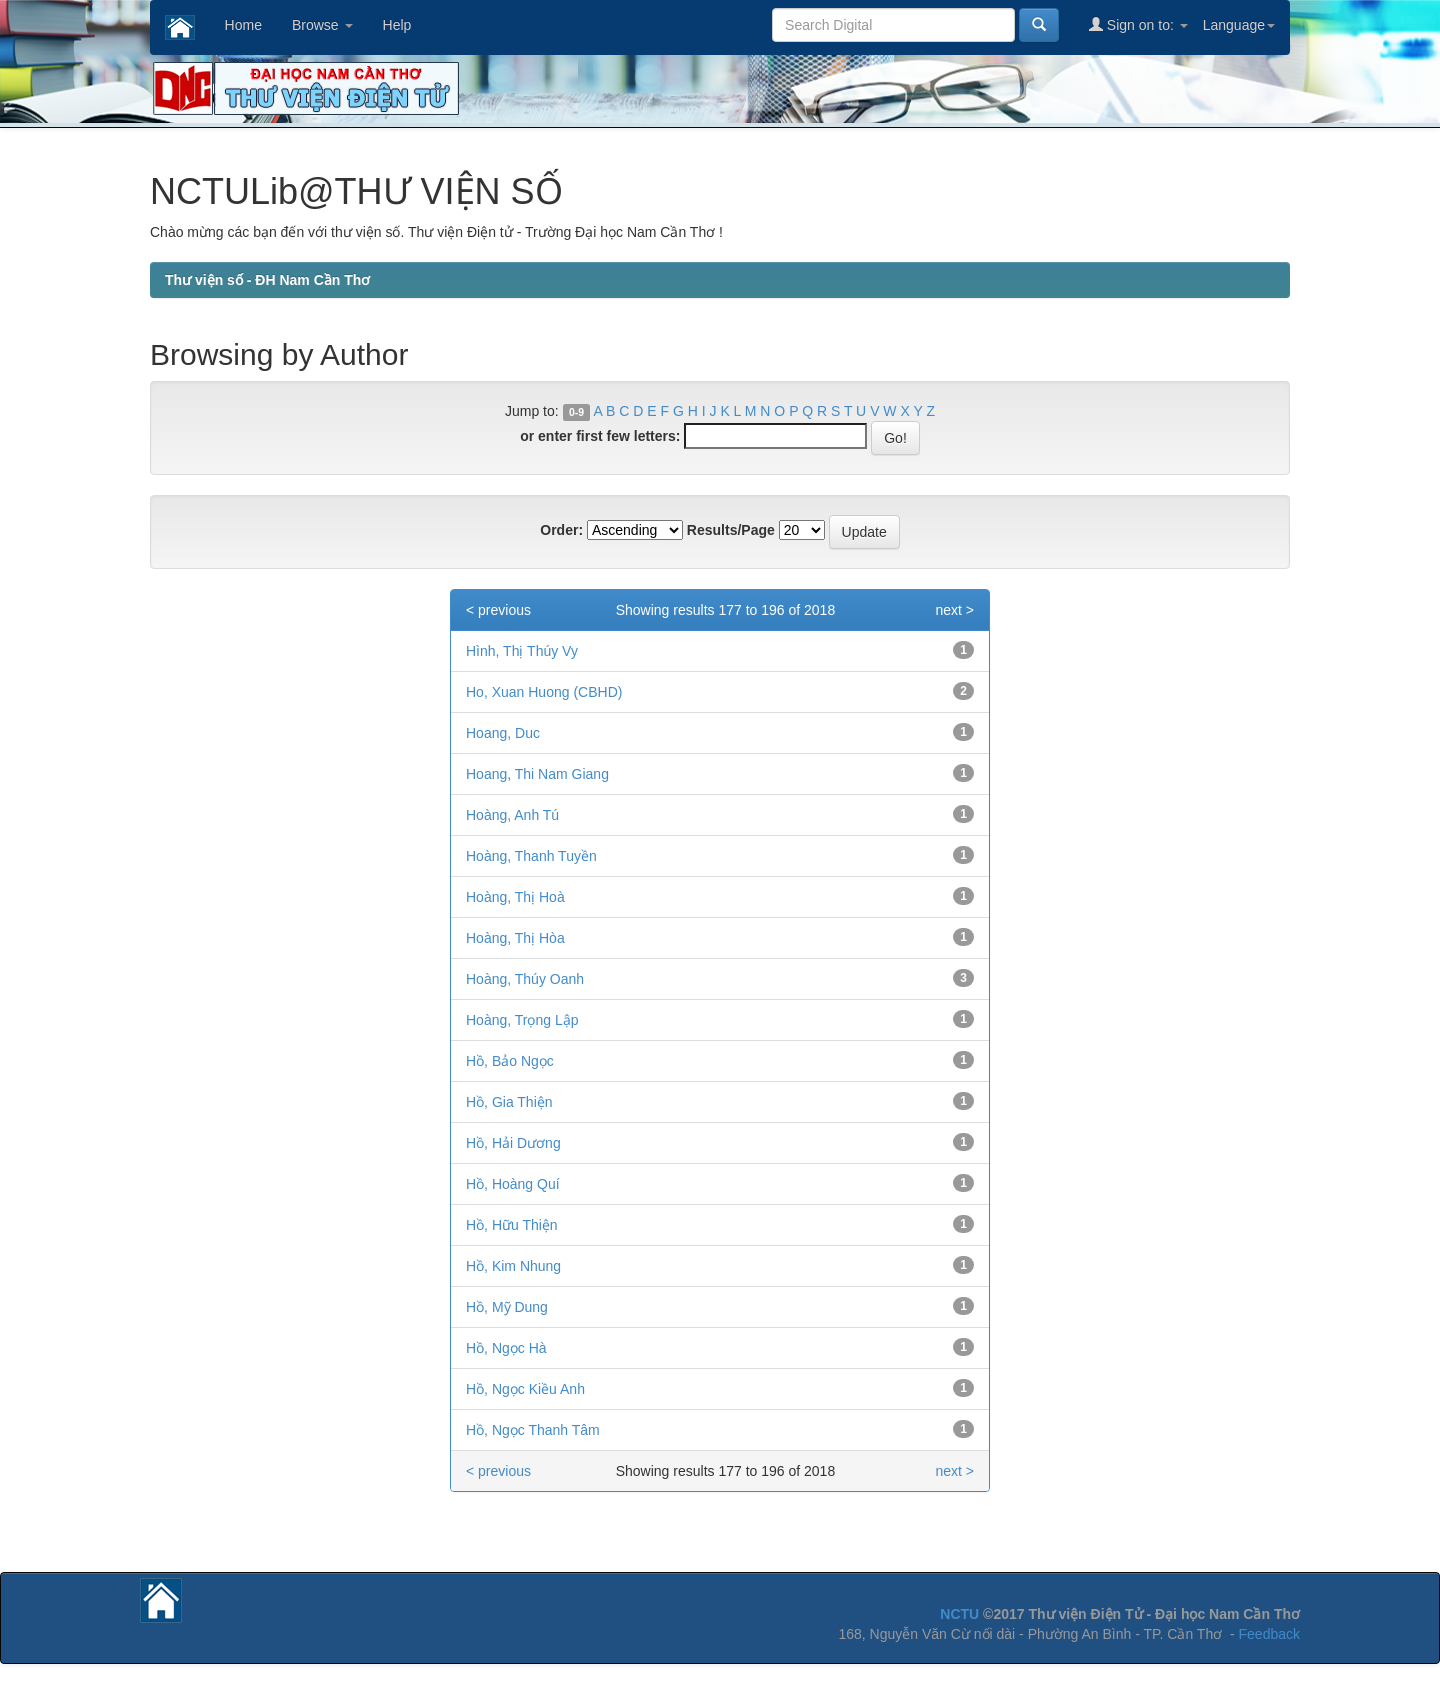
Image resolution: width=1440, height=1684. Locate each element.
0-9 (576, 412)
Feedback (1269, 1634)
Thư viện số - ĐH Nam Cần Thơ (267, 280)
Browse (322, 25)
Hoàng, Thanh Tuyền (531, 856)
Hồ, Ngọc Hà (506, 1348)
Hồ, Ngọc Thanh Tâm (533, 1430)
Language (1239, 25)
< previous (498, 610)
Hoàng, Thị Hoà (515, 897)
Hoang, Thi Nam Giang (537, 774)
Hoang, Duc (503, 733)
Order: (561, 530)
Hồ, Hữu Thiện (512, 1225)
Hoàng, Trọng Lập (522, 1020)
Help (397, 25)
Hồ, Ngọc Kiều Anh (525, 1389)
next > (954, 610)
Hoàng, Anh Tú (512, 815)
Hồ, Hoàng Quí (513, 1184)
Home (243, 25)
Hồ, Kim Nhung (513, 1266)
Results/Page (731, 530)
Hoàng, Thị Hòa (515, 938)
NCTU (959, 1614)
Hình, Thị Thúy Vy (522, 651)
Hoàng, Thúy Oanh (525, 979)
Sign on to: (1138, 24)
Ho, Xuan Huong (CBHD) (544, 692)
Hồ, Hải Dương (513, 1143)
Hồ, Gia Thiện (509, 1102)
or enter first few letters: (600, 436)
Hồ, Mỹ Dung (507, 1307)
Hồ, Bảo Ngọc (510, 1061)
